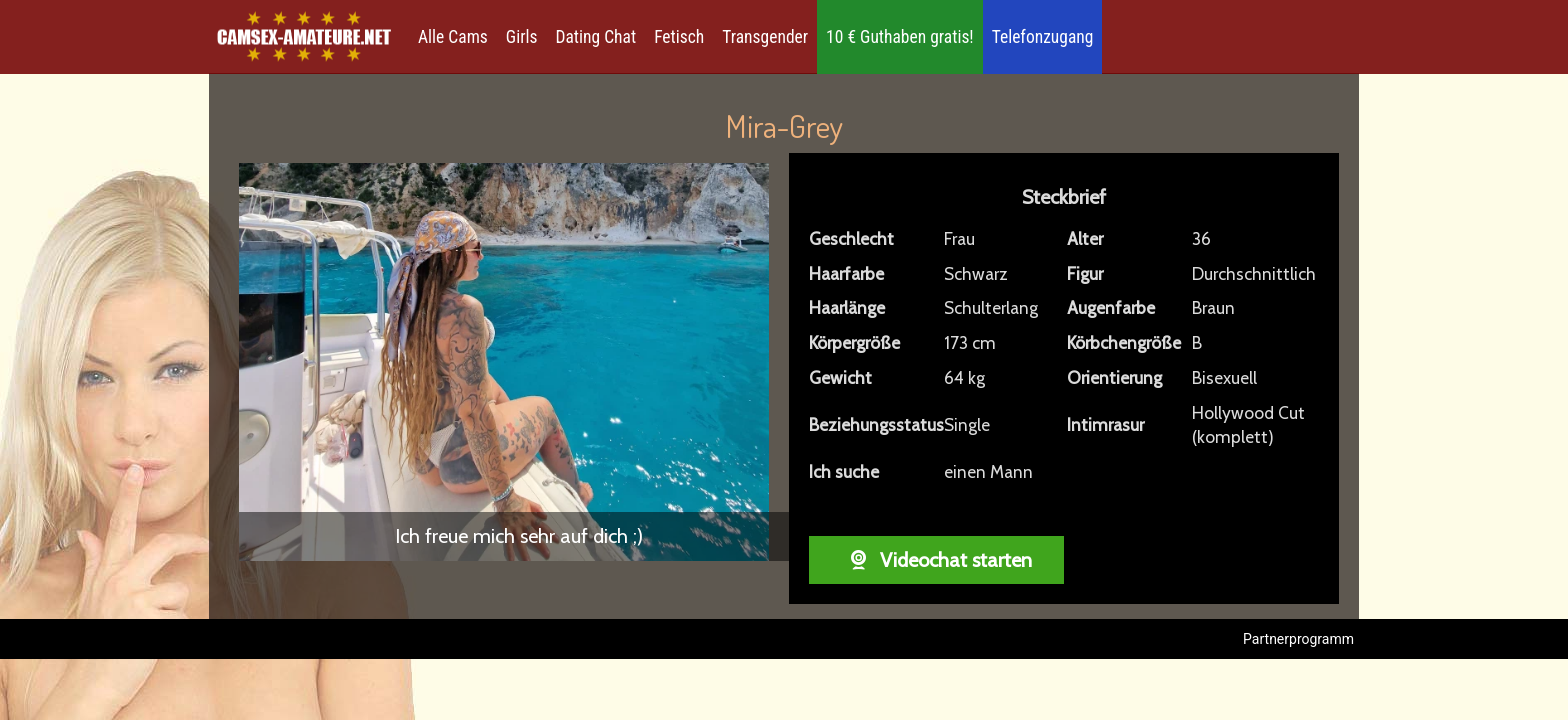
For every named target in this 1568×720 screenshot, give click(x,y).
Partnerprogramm (1298, 639)
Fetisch (679, 37)
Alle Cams (453, 37)
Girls (522, 37)
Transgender (765, 37)
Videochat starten (936, 560)
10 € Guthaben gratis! (900, 37)
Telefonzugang (1043, 37)
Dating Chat (596, 37)
